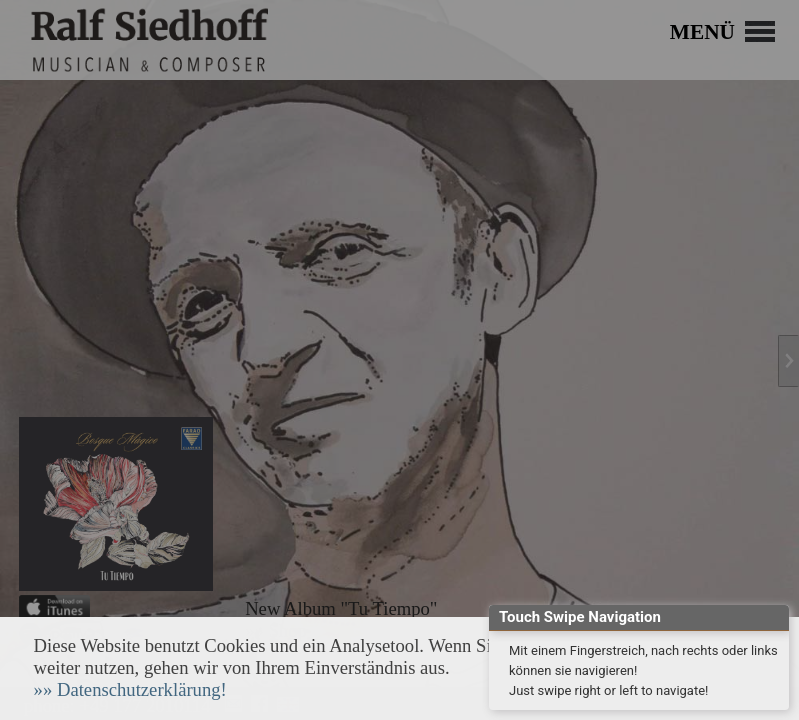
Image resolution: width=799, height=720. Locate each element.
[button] (130, 689)
